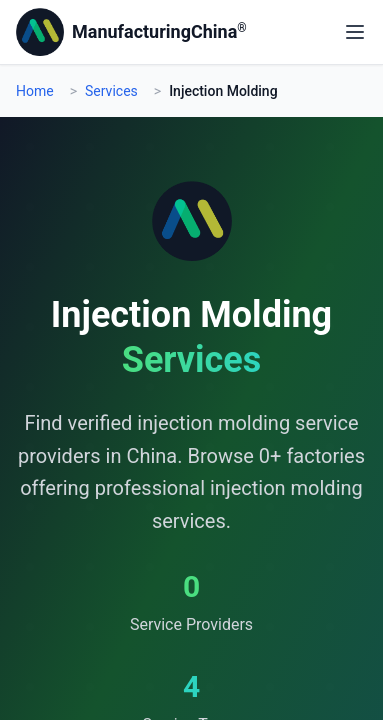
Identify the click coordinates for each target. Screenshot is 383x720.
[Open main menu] (355, 32)
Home (35, 91)
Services (111, 91)
